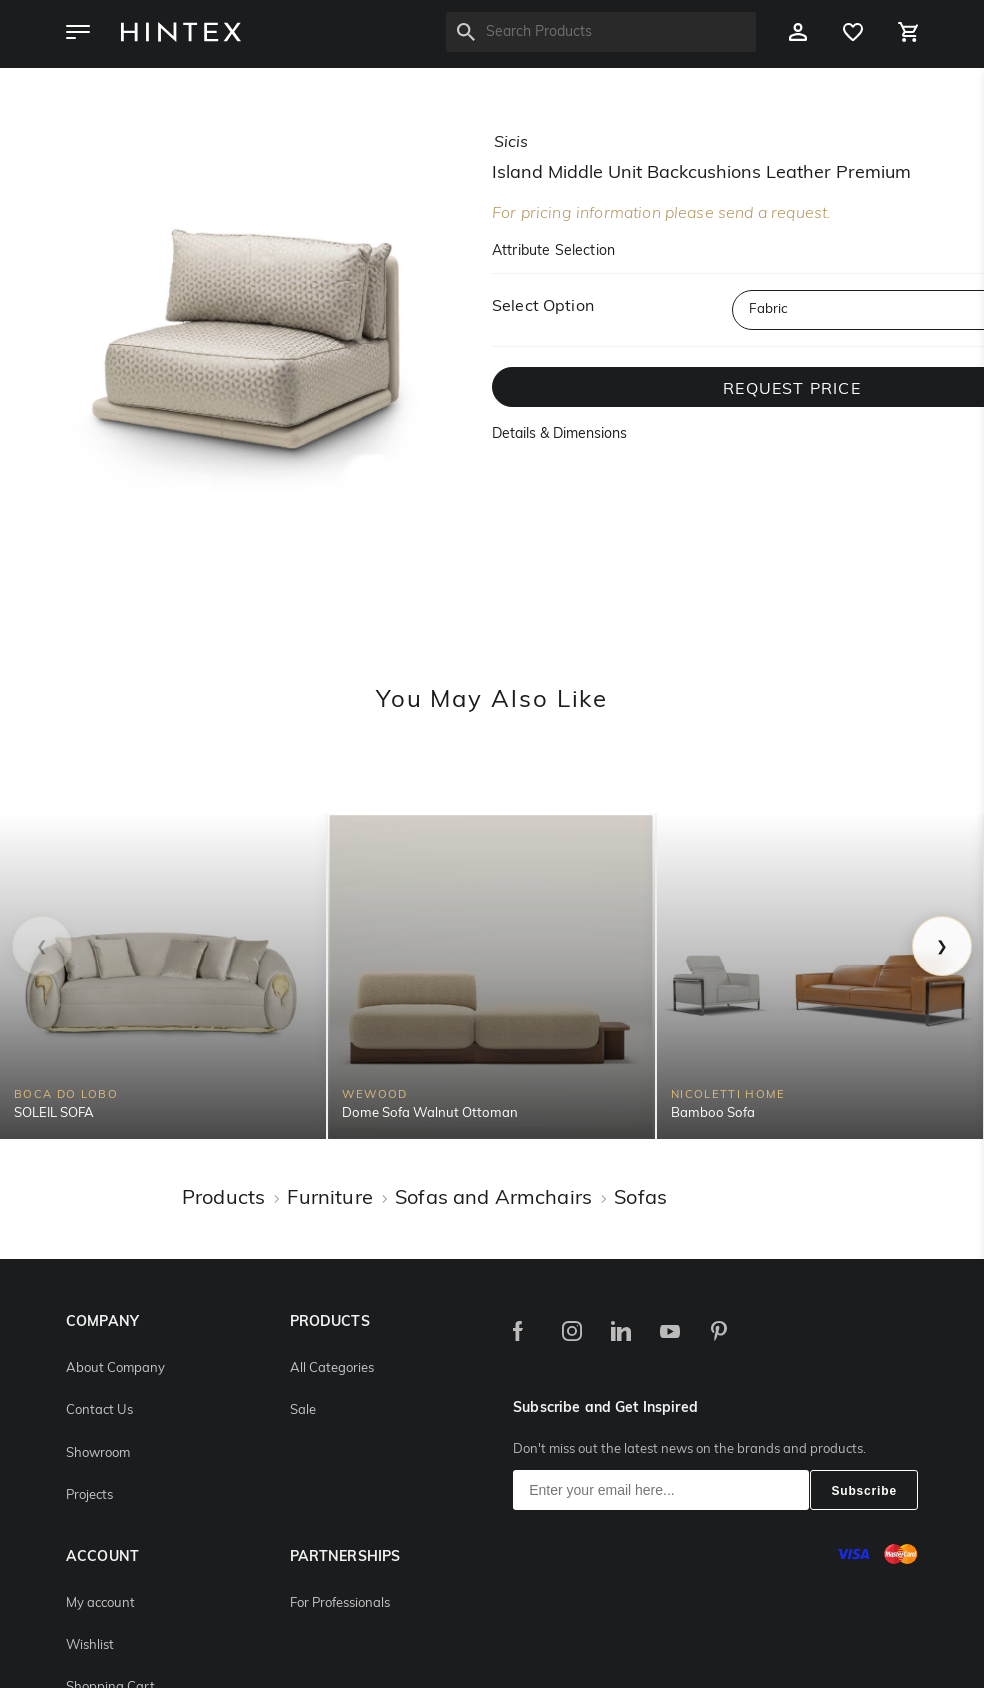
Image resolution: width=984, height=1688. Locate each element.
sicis (511, 143)
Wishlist (90, 1645)
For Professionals (340, 1603)
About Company (115, 1368)
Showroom (98, 1453)
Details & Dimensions (559, 434)
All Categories (332, 1368)
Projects (89, 1495)
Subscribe (864, 1491)
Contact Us (99, 1410)
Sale (303, 1410)
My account (100, 1603)
